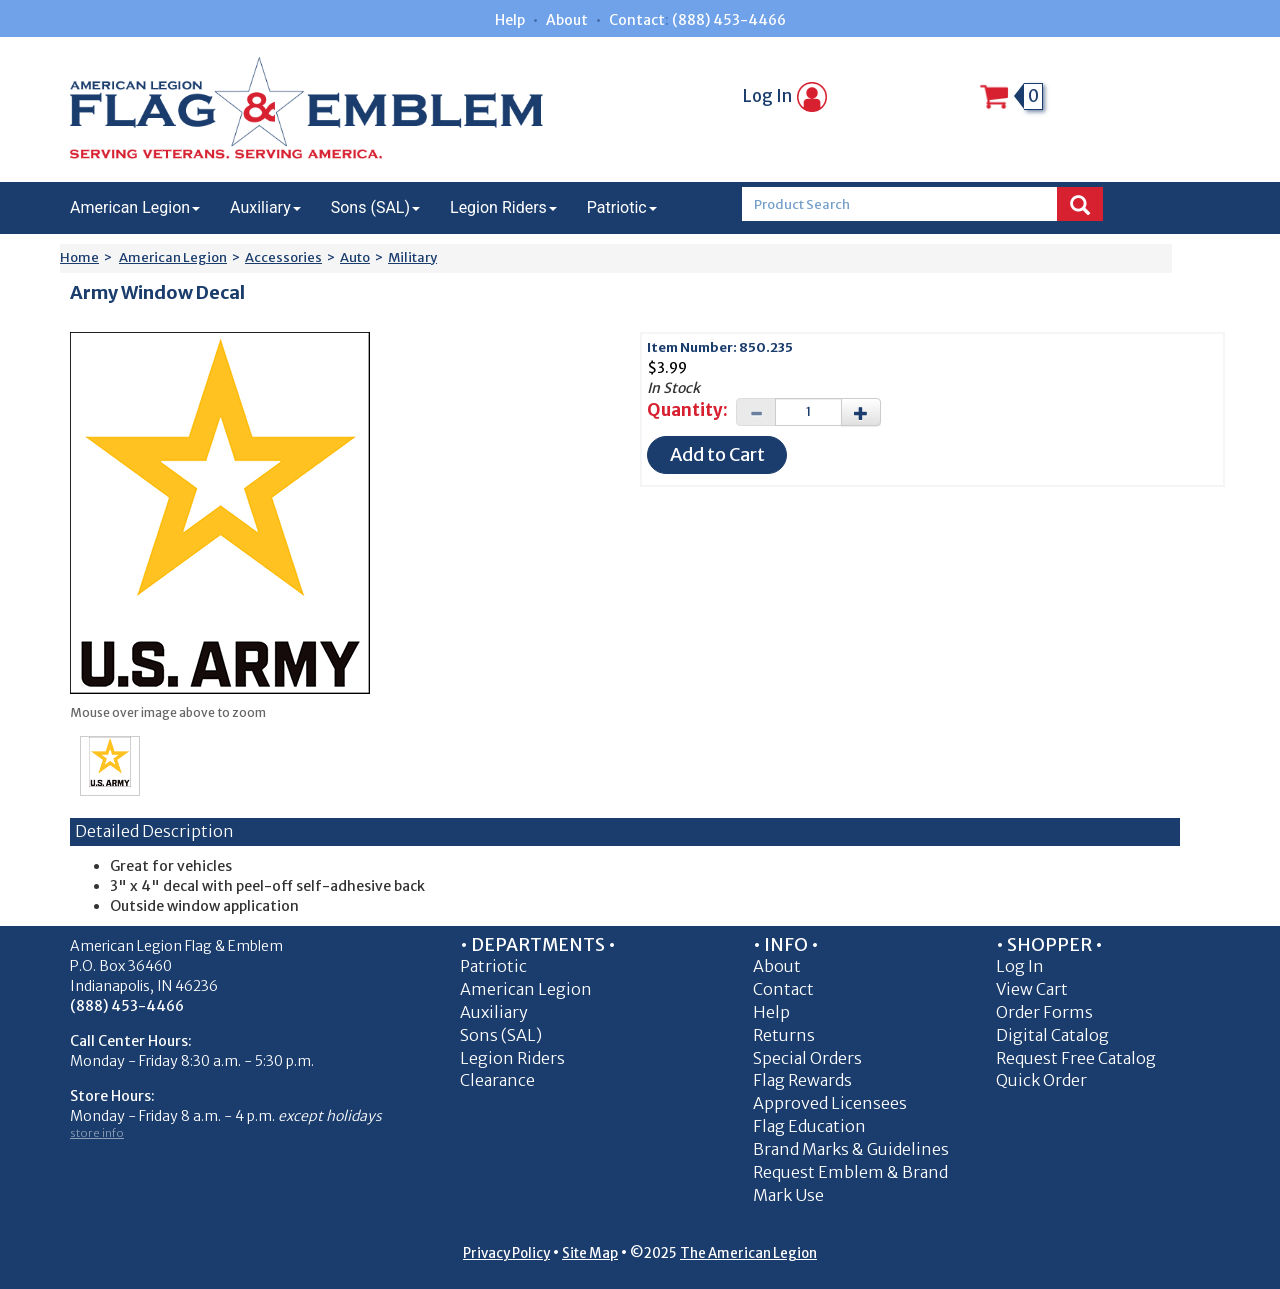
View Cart (1032, 989)
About (567, 20)
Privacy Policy (506, 1253)
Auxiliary (265, 207)
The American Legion (748, 1253)
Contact (637, 20)
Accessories (283, 257)
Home (79, 257)
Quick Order (1041, 1080)
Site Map (590, 1253)
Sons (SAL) (375, 207)
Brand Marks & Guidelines (851, 1149)
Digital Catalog (1052, 1035)
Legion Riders (503, 207)
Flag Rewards (802, 1080)
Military (412, 257)
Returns (784, 1035)
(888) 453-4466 (729, 20)
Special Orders (807, 1058)
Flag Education (809, 1126)
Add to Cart (717, 454)
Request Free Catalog (1076, 1058)
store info (97, 1133)
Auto (355, 257)
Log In (785, 96)
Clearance (497, 1080)
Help (510, 20)
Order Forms (1044, 1012)
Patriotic (622, 207)
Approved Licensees (830, 1103)
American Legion (135, 207)
